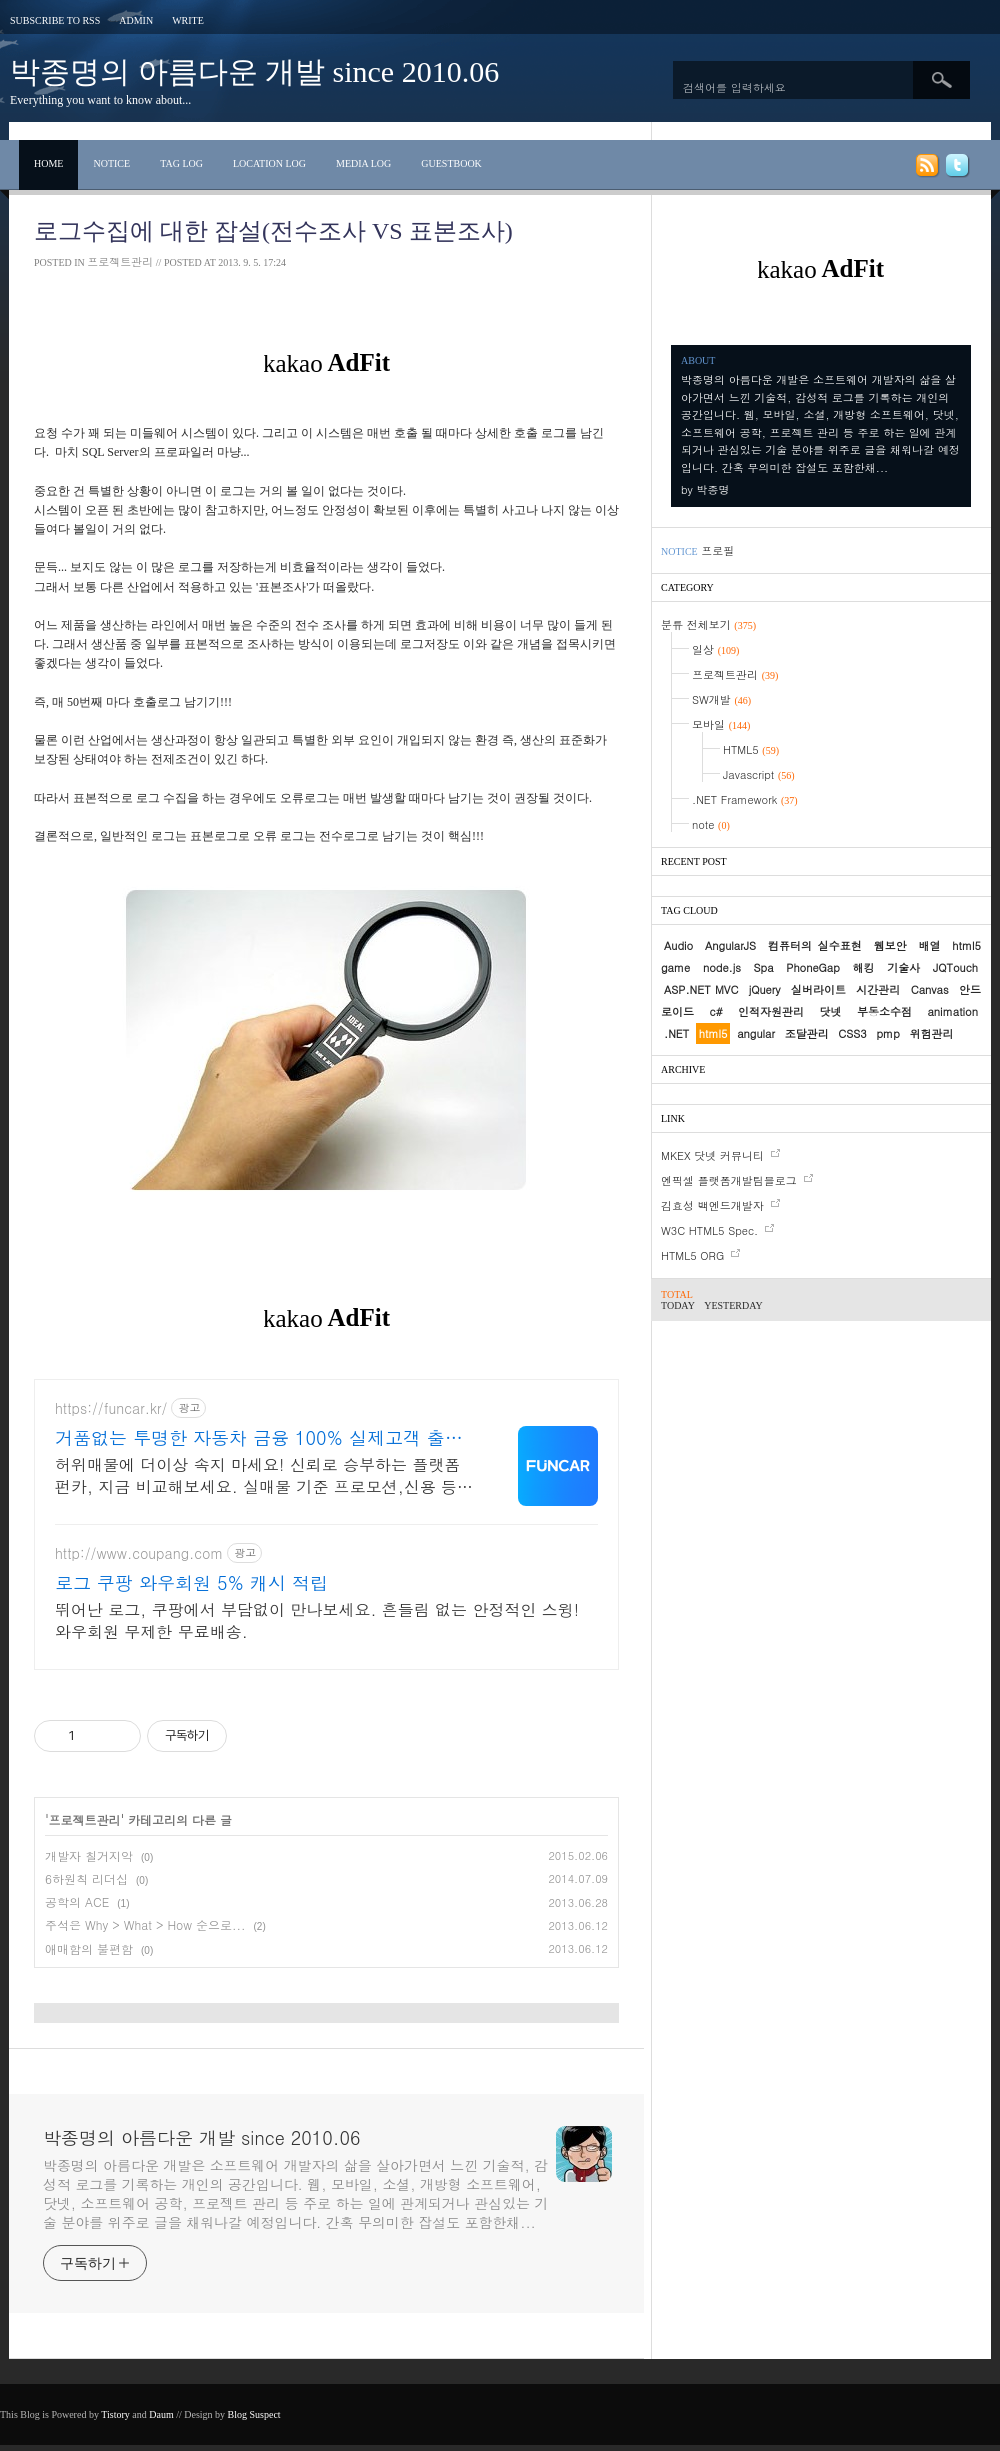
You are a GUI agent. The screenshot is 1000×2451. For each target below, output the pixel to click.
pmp (887, 1033)
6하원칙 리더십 (86, 1878)
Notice (111, 163)
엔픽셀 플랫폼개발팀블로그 (729, 1180)
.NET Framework (745, 799)
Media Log (363, 163)
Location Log (269, 163)
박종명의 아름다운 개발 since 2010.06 (254, 71)
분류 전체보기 (708, 624)
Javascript (759, 774)
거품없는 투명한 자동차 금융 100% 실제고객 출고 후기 (259, 1438)
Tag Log (181, 163)
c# (715, 1011)
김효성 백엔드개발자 (712, 1205)
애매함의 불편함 (89, 1948)
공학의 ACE (77, 1901)
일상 (715, 649)
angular (756, 1033)
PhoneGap (813, 967)
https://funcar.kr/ (111, 1408)
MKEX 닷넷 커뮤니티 (712, 1155)
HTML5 (751, 749)
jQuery (765, 989)
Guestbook (451, 163)
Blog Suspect (254, 2414)
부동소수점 (884, 1011)
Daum (161, 2414)
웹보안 (890, 945)
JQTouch (955, 967)
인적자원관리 (771, 1011)
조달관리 (807, 1033)
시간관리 (878, 989)
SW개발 (721, 699)
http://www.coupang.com (139, 1553)
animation (952, 1011)
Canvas (930, 989)
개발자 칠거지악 (89, 1855)
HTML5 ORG (692, 1255)
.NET (676, 1033)
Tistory (115, 2414)
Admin (136, 20)
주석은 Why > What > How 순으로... (145, 1924)
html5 (713, 1033)
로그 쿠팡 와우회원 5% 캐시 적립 (191, 1583)
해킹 (864, 967)
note (711, 824)
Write (188, 20)
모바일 (721, 724)
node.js (722, 967)
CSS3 (852, 1033)
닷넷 (830, 1011)
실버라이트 (818, 989)
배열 (930, 945)
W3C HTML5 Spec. (709, 1230)
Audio (678, 945)
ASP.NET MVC (701, 989)
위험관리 (931, 1033)
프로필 (717, 550)
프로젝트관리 (120, 261)
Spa (764, 967)
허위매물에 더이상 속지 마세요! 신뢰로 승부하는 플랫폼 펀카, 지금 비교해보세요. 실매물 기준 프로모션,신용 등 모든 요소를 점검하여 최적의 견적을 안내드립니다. (257, 1475)
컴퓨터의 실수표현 (815, 945)
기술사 (903, 967)
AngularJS (730, 945)
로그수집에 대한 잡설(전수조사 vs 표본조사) (273, 231)
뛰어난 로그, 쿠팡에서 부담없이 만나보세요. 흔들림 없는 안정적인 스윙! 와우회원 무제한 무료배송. (317, 1620)
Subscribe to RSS (55, 20)
